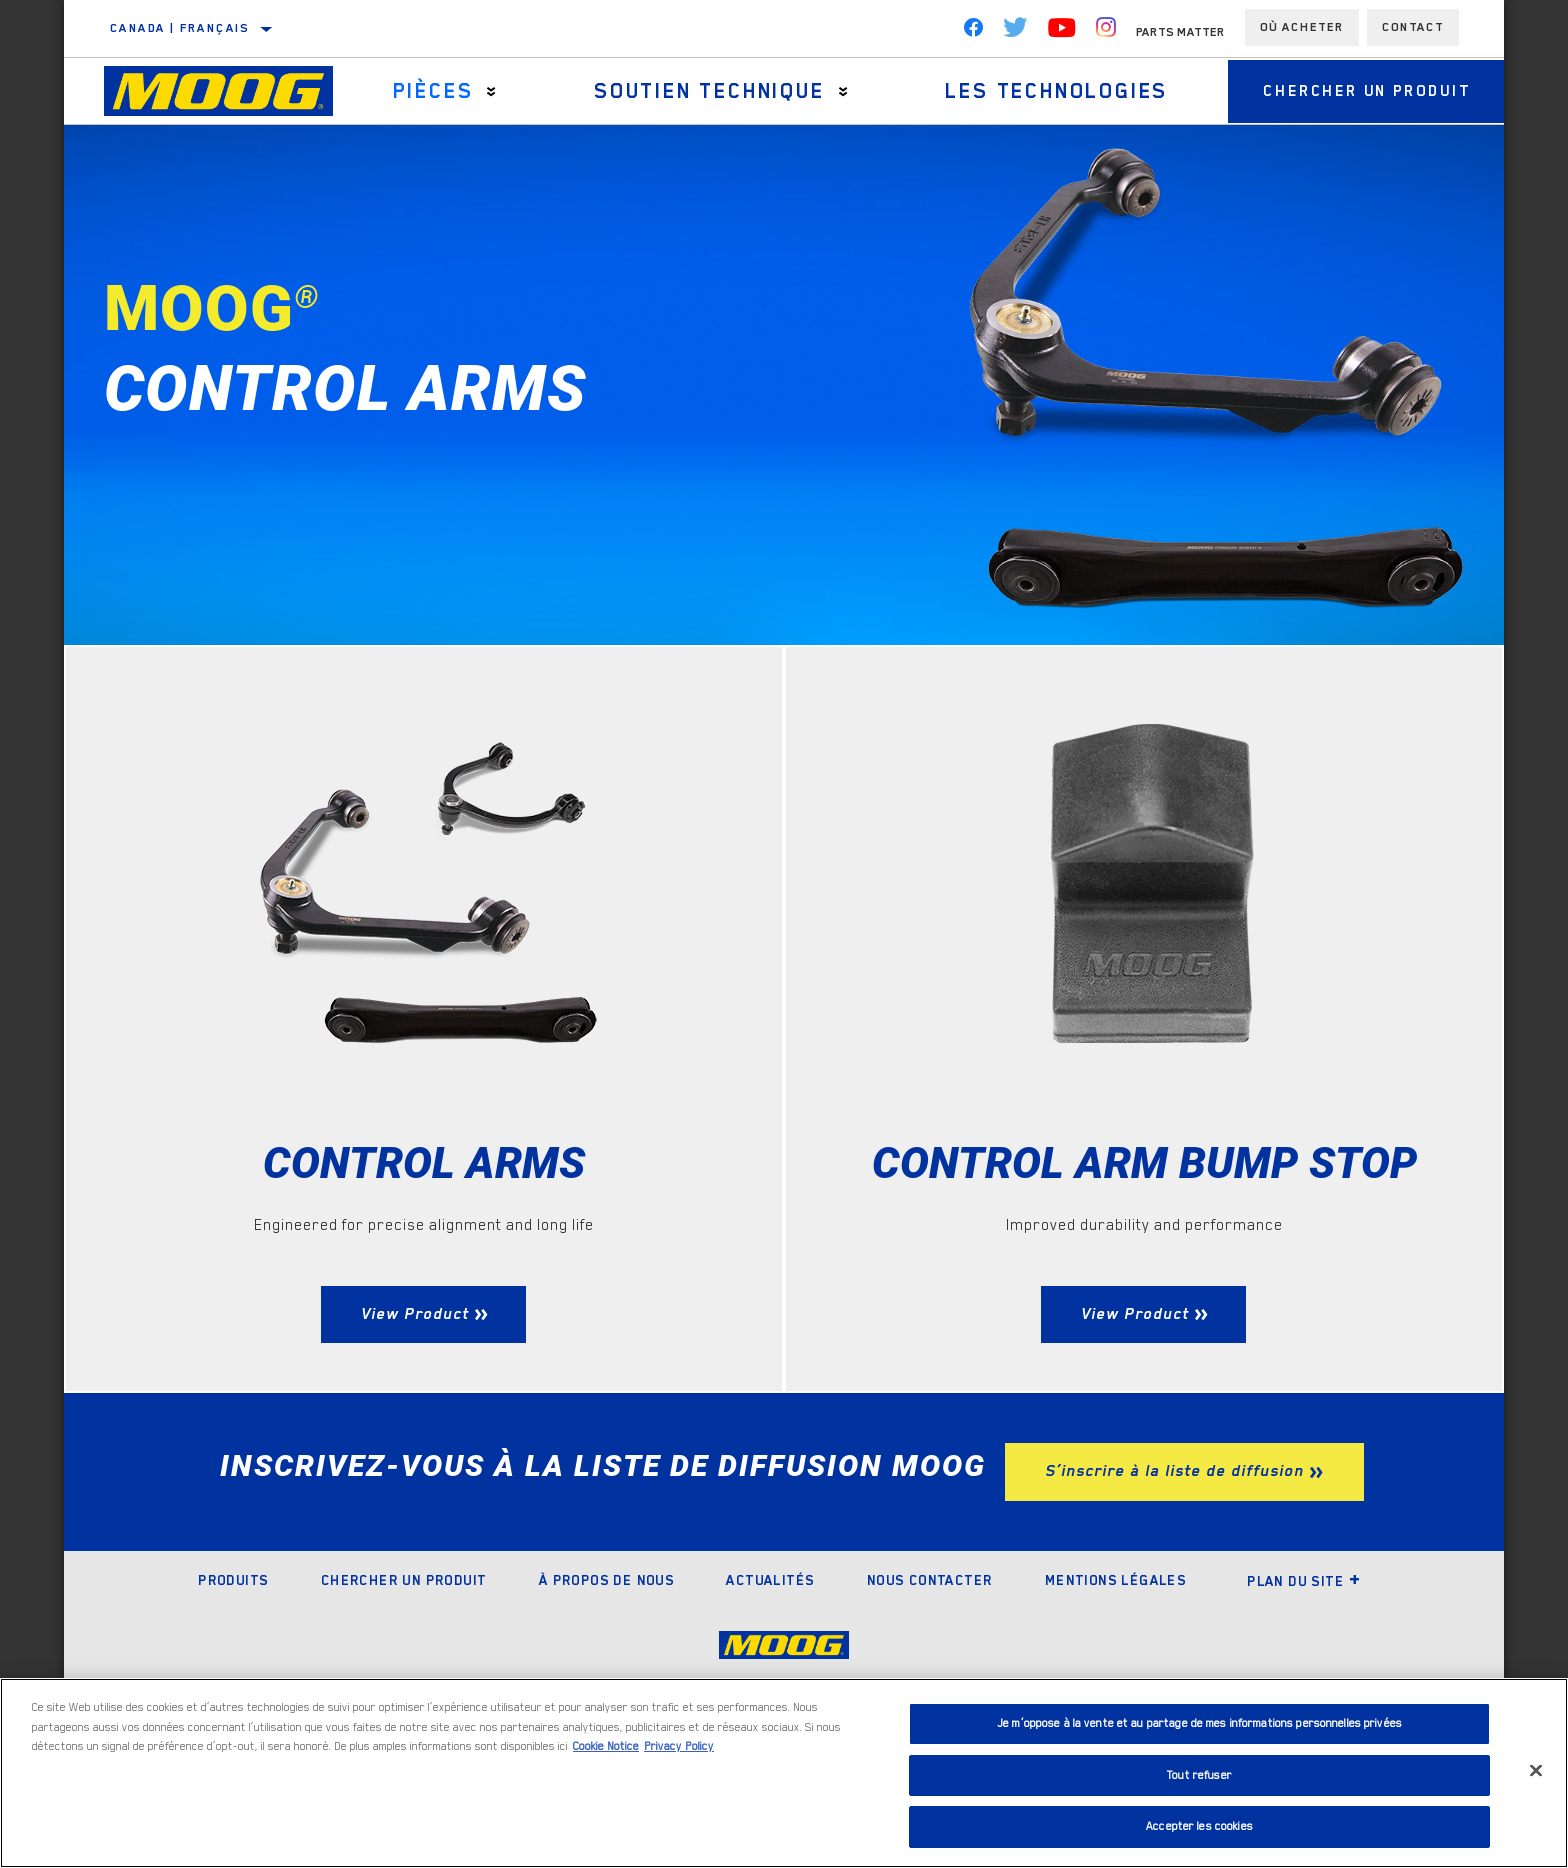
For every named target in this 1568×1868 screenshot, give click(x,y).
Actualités (770, 1640)
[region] (784, 1773)
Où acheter (1302, 27)
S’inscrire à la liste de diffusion (1174, 1531)
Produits (233, 1640)
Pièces (429, 91)
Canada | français (180, 28)
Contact (1413, 27)
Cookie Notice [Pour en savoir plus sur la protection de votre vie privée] (606, 1746)
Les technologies (1043, 91)
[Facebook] (973, 32)
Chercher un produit (1358, 91)
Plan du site (1304, 1641)
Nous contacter (930, 1640)
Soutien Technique (701, 91)
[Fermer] (1536, 1771)
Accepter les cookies (1199, 1826)
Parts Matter (1180, 32)
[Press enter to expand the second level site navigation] (488, 91)
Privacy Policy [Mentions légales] (679, 1746)
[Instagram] (1106, 32)
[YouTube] (1062, 32)
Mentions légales (1115, 1640)
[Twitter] (1015, 32)
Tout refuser (1199, 1775)
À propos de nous (606, 1640)
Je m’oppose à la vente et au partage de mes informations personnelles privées (1199, 1723)
